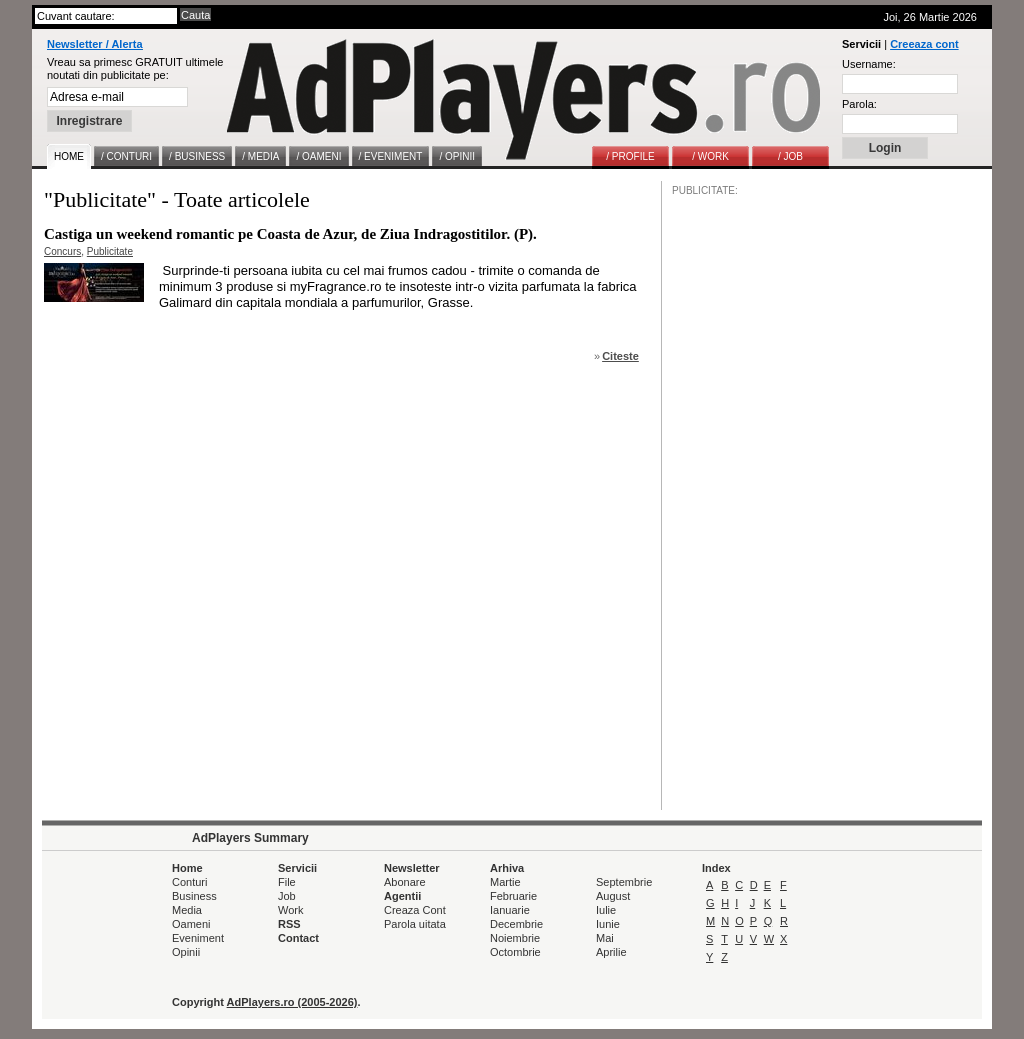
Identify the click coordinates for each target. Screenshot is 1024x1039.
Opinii (186, 952)
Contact (298, 938)
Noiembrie (515, 938)
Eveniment (198, 938)
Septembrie (624, 882)
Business (194, 896)
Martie (505, 882)
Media (187, 910)
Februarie (513, 896)
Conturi (189, 882)
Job (287, 896)
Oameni (191, 924)
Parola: (859, 104)
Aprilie (611, 952)
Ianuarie (510, 910)
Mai (605, 938)
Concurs (62, 251)
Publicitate (110, 251)
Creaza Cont (415, 910)
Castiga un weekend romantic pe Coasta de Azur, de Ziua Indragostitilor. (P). (290, 234)
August (613, 896)
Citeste (620, 356)
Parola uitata (415, 924)
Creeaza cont (924, 44)
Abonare (405, 882)
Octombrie (515, 952)
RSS (289, 924)
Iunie (608, 924)
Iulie (606, 910)
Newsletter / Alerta (95, 44)
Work (290, 910)
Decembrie (516, 924)
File (287, 882)
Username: (869, 64)
